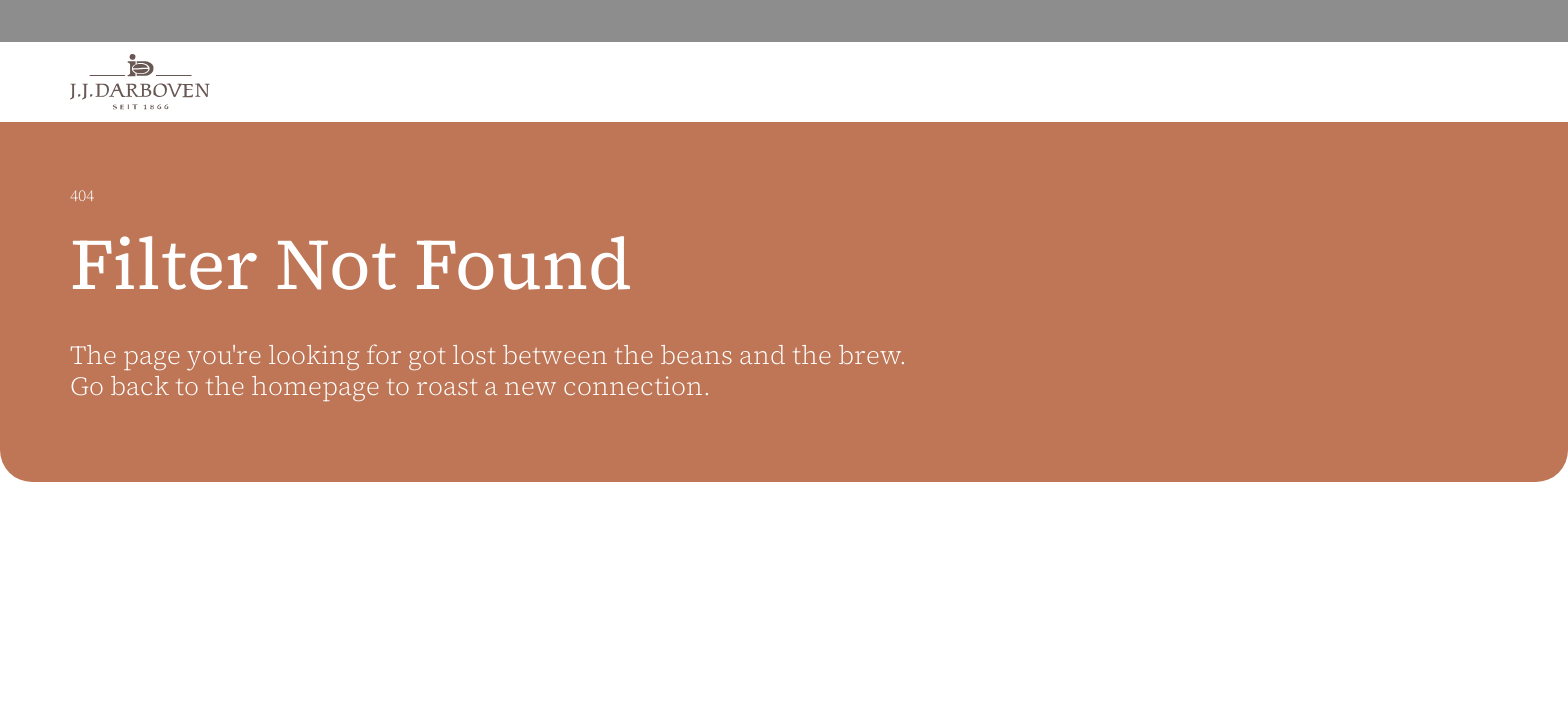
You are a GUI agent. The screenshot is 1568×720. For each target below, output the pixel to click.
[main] (784, 421)
